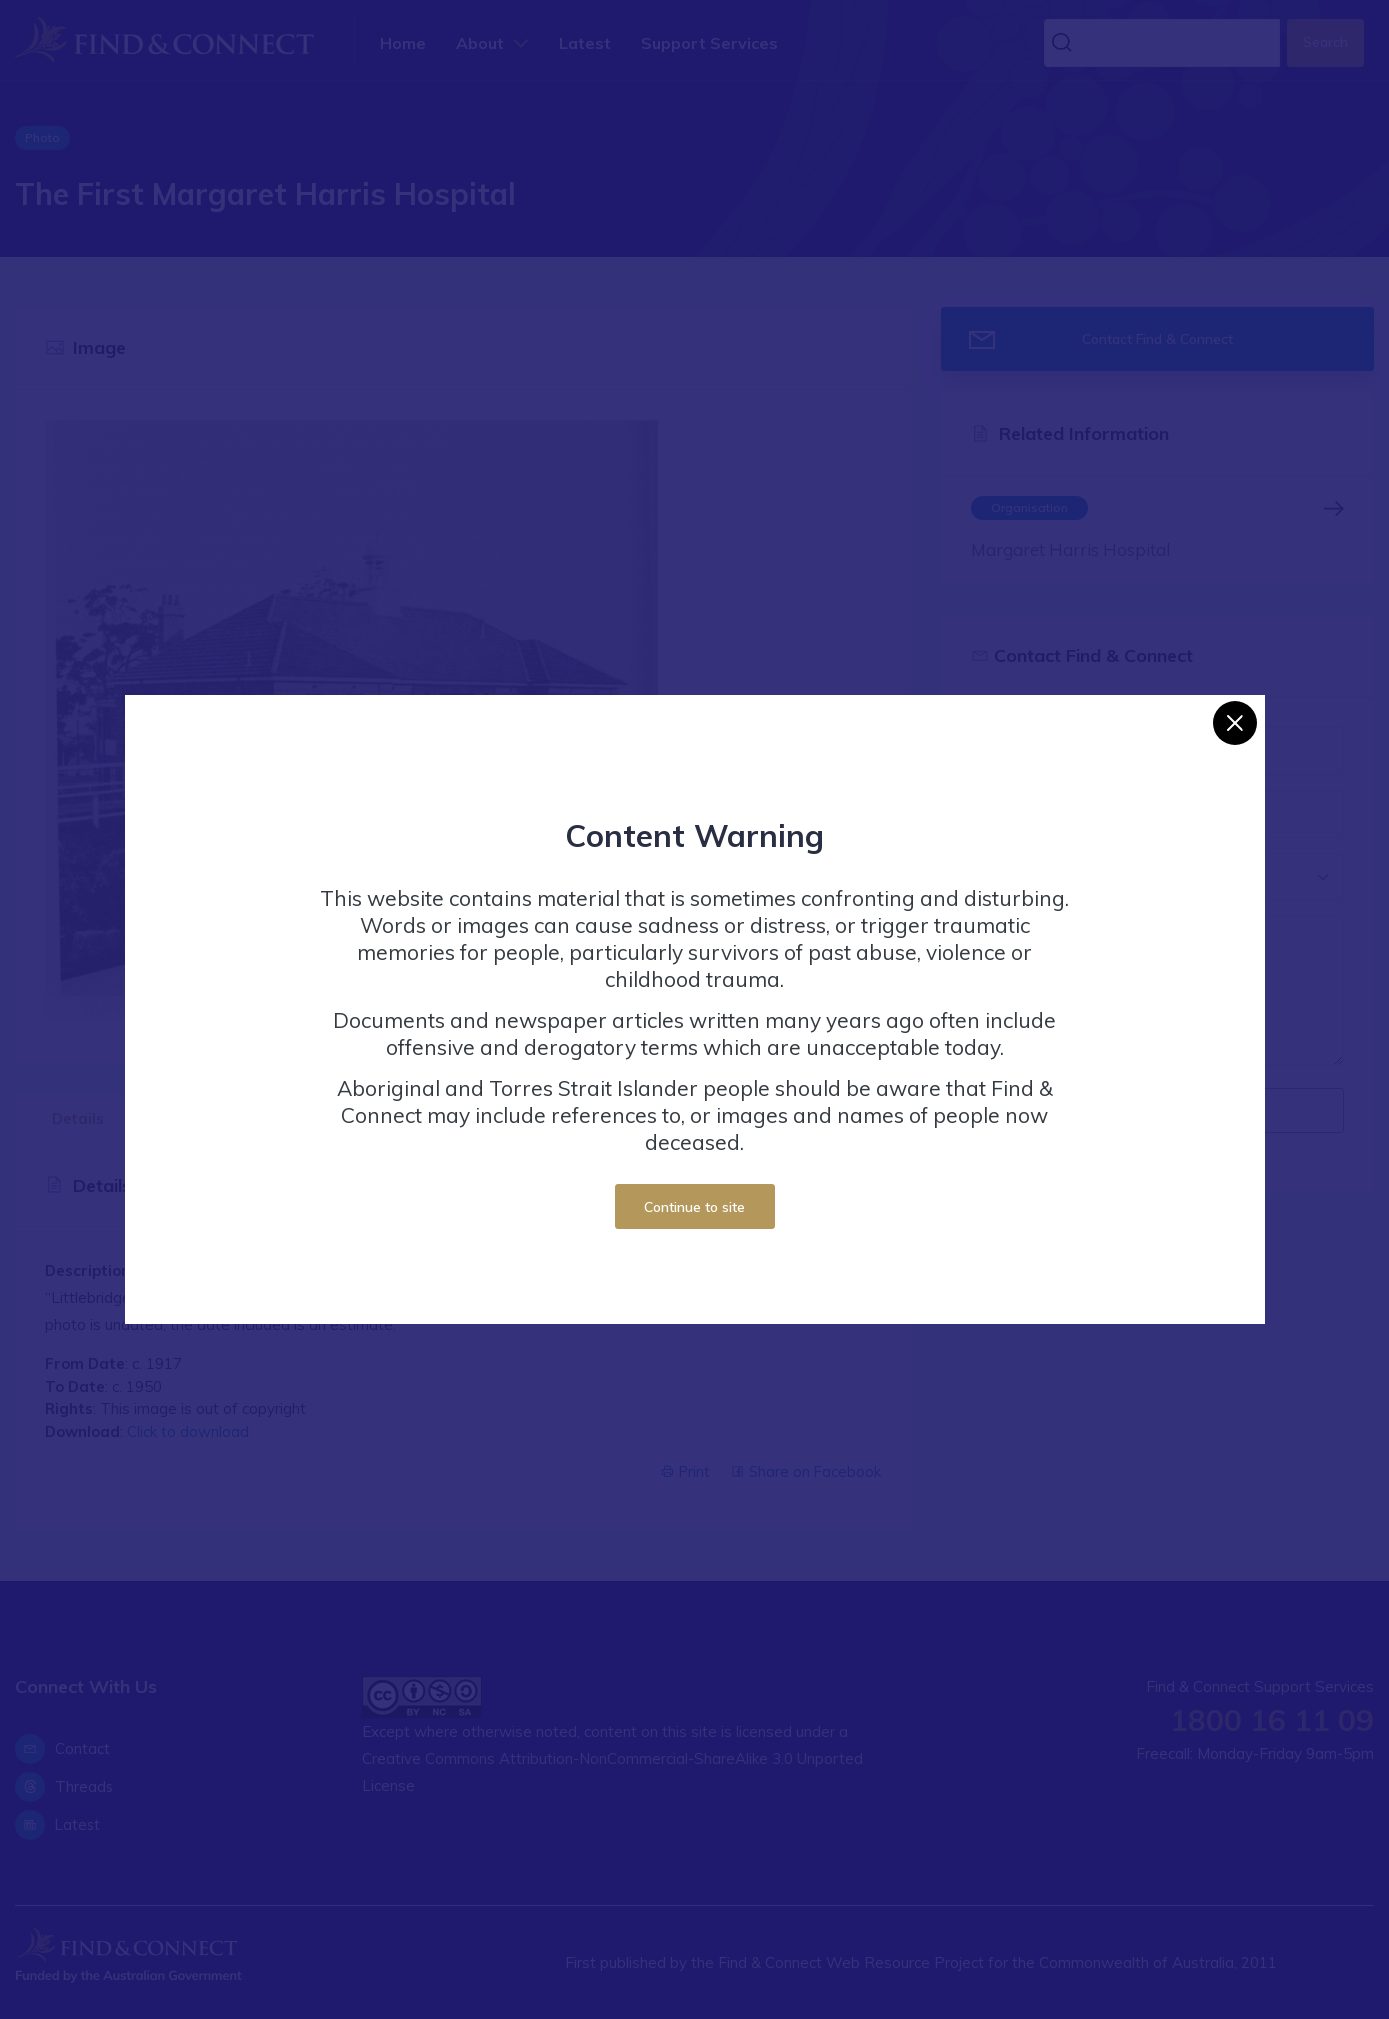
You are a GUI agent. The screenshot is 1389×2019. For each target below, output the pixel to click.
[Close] (1235, 723)
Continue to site (694, 1206)
